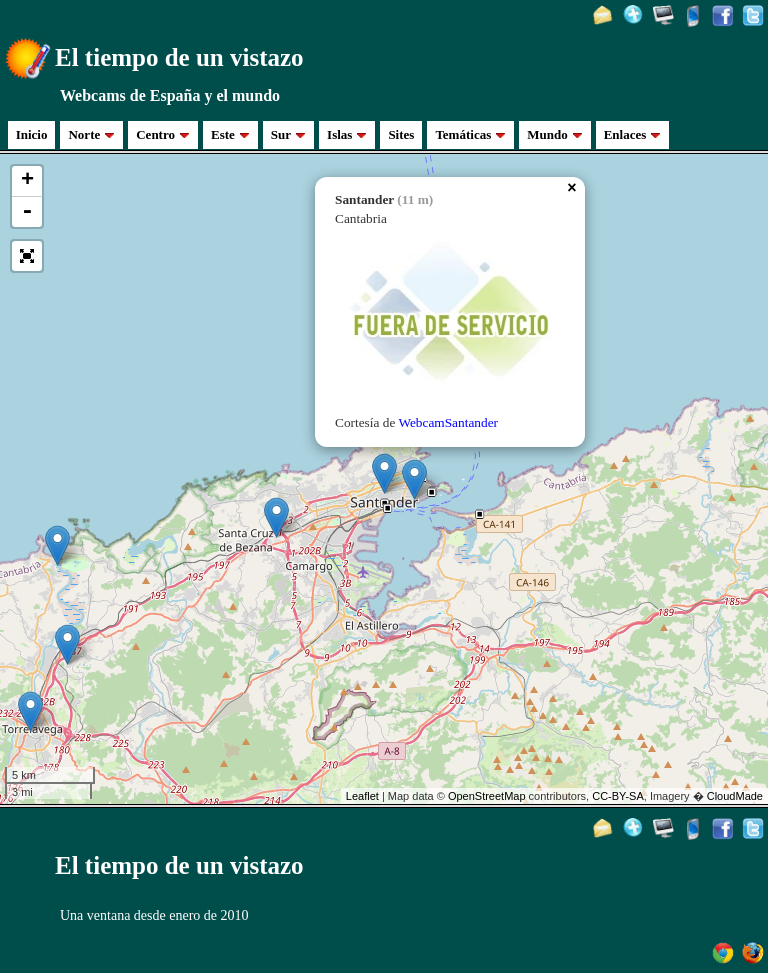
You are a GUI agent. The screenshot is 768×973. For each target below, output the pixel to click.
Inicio (32, 134)
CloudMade (735, 796)
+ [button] (27, 181)
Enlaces (633, 134)
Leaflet (362, 796)
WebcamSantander (448, 422)
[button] (27, 256)
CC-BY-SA (618, 796)
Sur (288, 134)
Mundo (554, 134)
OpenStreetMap (487, 796)
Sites (401, 134)
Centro (163, 134)
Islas (347, 134)
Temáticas (470, 134)
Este (230, 134)
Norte (91, 134)
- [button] (27, 212)
